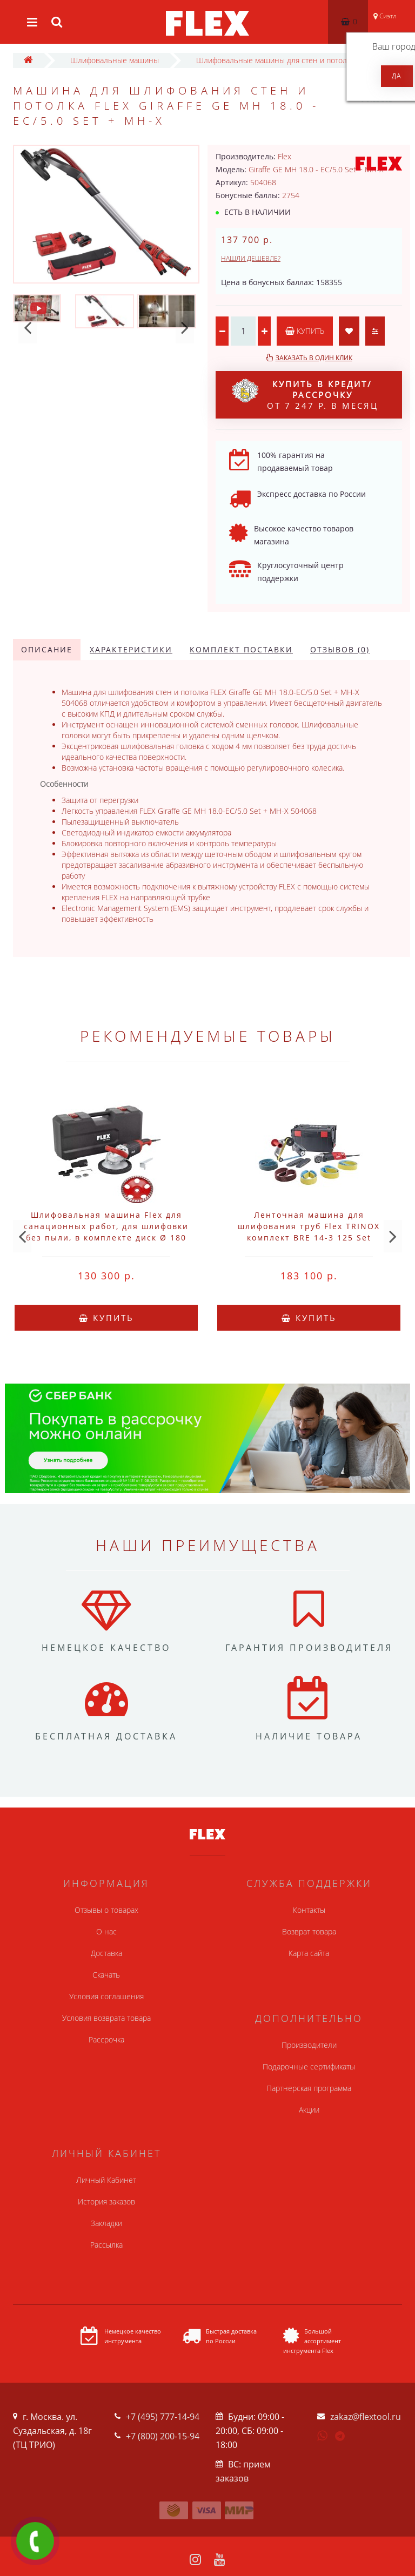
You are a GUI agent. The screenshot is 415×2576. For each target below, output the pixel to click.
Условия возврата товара (106, 2018)
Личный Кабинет (106, 2180)
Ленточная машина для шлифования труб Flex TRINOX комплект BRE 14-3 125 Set (309, 1226)
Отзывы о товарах (106, 1910)
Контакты (309, 1910)
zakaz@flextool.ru (365, 2417)
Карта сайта (309, 1953)
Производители (309, 2045)
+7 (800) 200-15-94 (162, 2436)
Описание (46, 649)
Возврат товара (309, 1931)
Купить (304, 331)
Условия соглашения (106, 1996)
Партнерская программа (308, 2088)
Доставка (106, 1953)
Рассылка (106, 2245)
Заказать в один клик (314, 357)
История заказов (106, 2201)
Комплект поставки (241, 649)
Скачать (106, 1975)
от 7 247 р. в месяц (305, 395)
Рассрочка (106, 2039)
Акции (309, 2110)
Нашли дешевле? (250, 258)
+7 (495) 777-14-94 (162, 2417)
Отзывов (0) (340, 649)
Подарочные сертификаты (309, 2066)
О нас (106, 1931)
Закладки (106, 2223)
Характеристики (131, 649)
